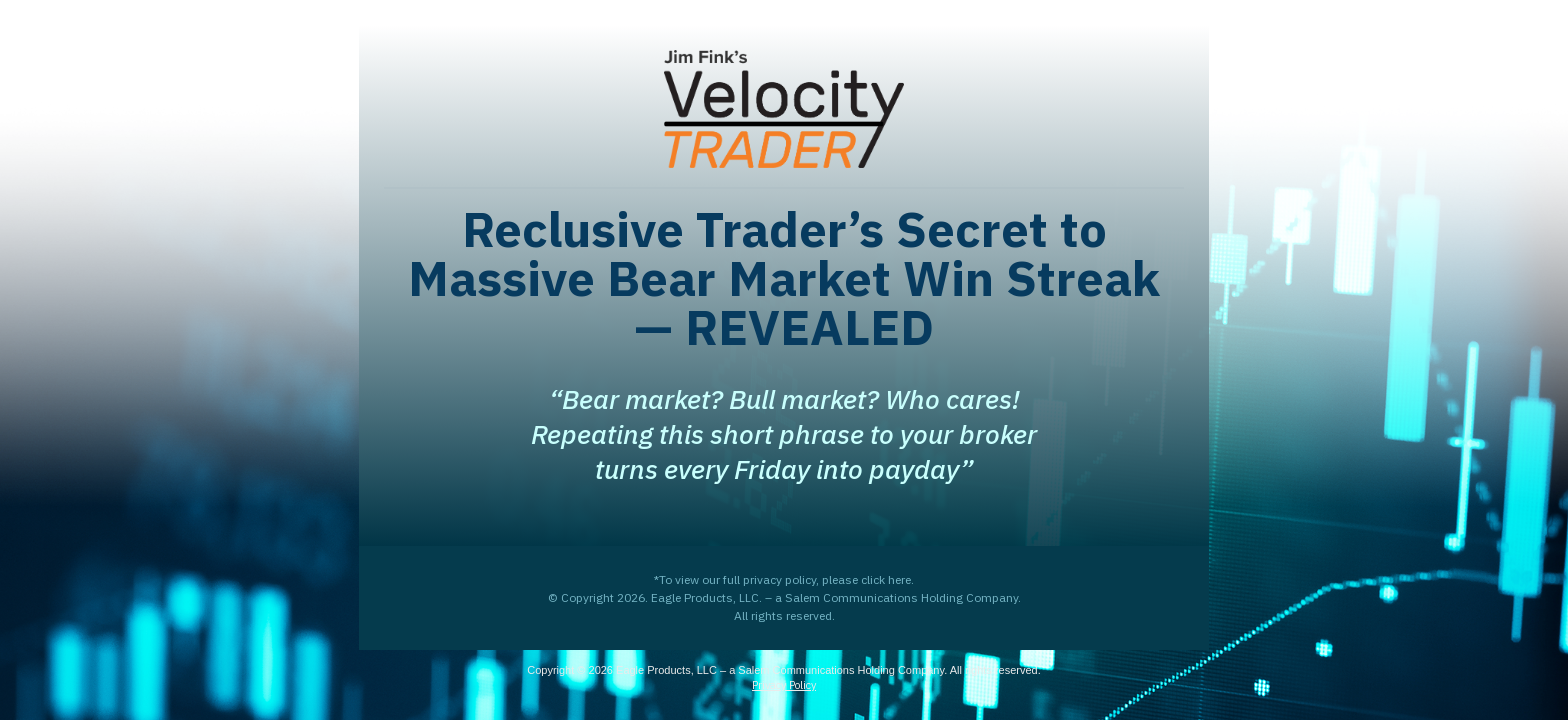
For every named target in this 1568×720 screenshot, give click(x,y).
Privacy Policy (784, 685)
